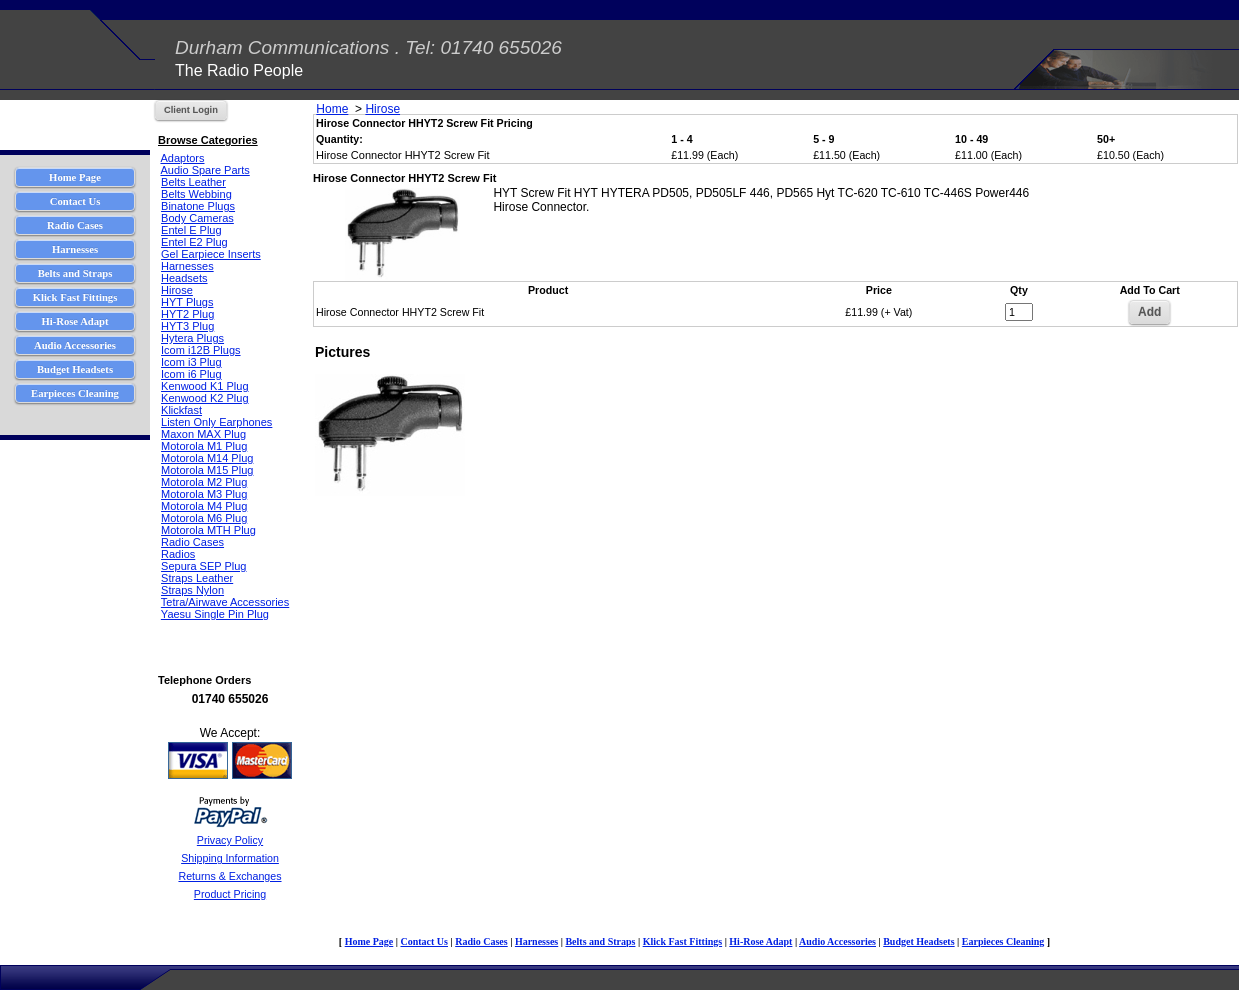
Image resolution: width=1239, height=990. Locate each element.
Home (332, 109)
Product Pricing (230, 894)
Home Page (369, 941)
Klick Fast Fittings (682, 941)
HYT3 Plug (187, 326)
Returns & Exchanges (229, 876)
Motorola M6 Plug (204, 518)
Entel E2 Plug (194, 242)
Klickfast (181, 410)
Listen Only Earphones (216, 422)
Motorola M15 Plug (207, 470)
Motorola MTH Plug (208, 530)
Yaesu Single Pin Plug (215, 614)
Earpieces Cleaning (1003, 941)
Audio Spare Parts (204, 170)
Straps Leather (197, 578)
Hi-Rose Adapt (760, 941)
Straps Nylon (192, 590)
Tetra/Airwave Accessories (225, 602)
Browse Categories (208, 140)
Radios (178, 554)
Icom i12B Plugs (200, 350)
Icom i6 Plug (191, 374)
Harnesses (187, 266)
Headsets (184, 278)
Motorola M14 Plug (207, 458)
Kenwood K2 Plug (204, 398)
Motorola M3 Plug (204, 494)
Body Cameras (197, 218)
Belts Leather (193, 182)
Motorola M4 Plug (204, 506)
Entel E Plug (191, 230)
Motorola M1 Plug (204, 446)
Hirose (177, 290)
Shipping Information (230, 858)
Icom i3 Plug (191, 362)
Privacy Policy (230, 840)
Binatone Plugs (198, 206)
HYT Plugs (187, 302)
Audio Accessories (837, 941)
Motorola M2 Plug (204, 482)
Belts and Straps (600, 941)
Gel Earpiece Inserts (211, 254)
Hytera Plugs (192, 338)
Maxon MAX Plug (203, 434)
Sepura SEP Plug (203, 566)
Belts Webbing (196, 194)
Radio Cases (192, 542)
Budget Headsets (918, 941)
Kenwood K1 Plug (204, 386)
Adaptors (182, 158)
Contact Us (424, 941)
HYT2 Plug (187, 314)
